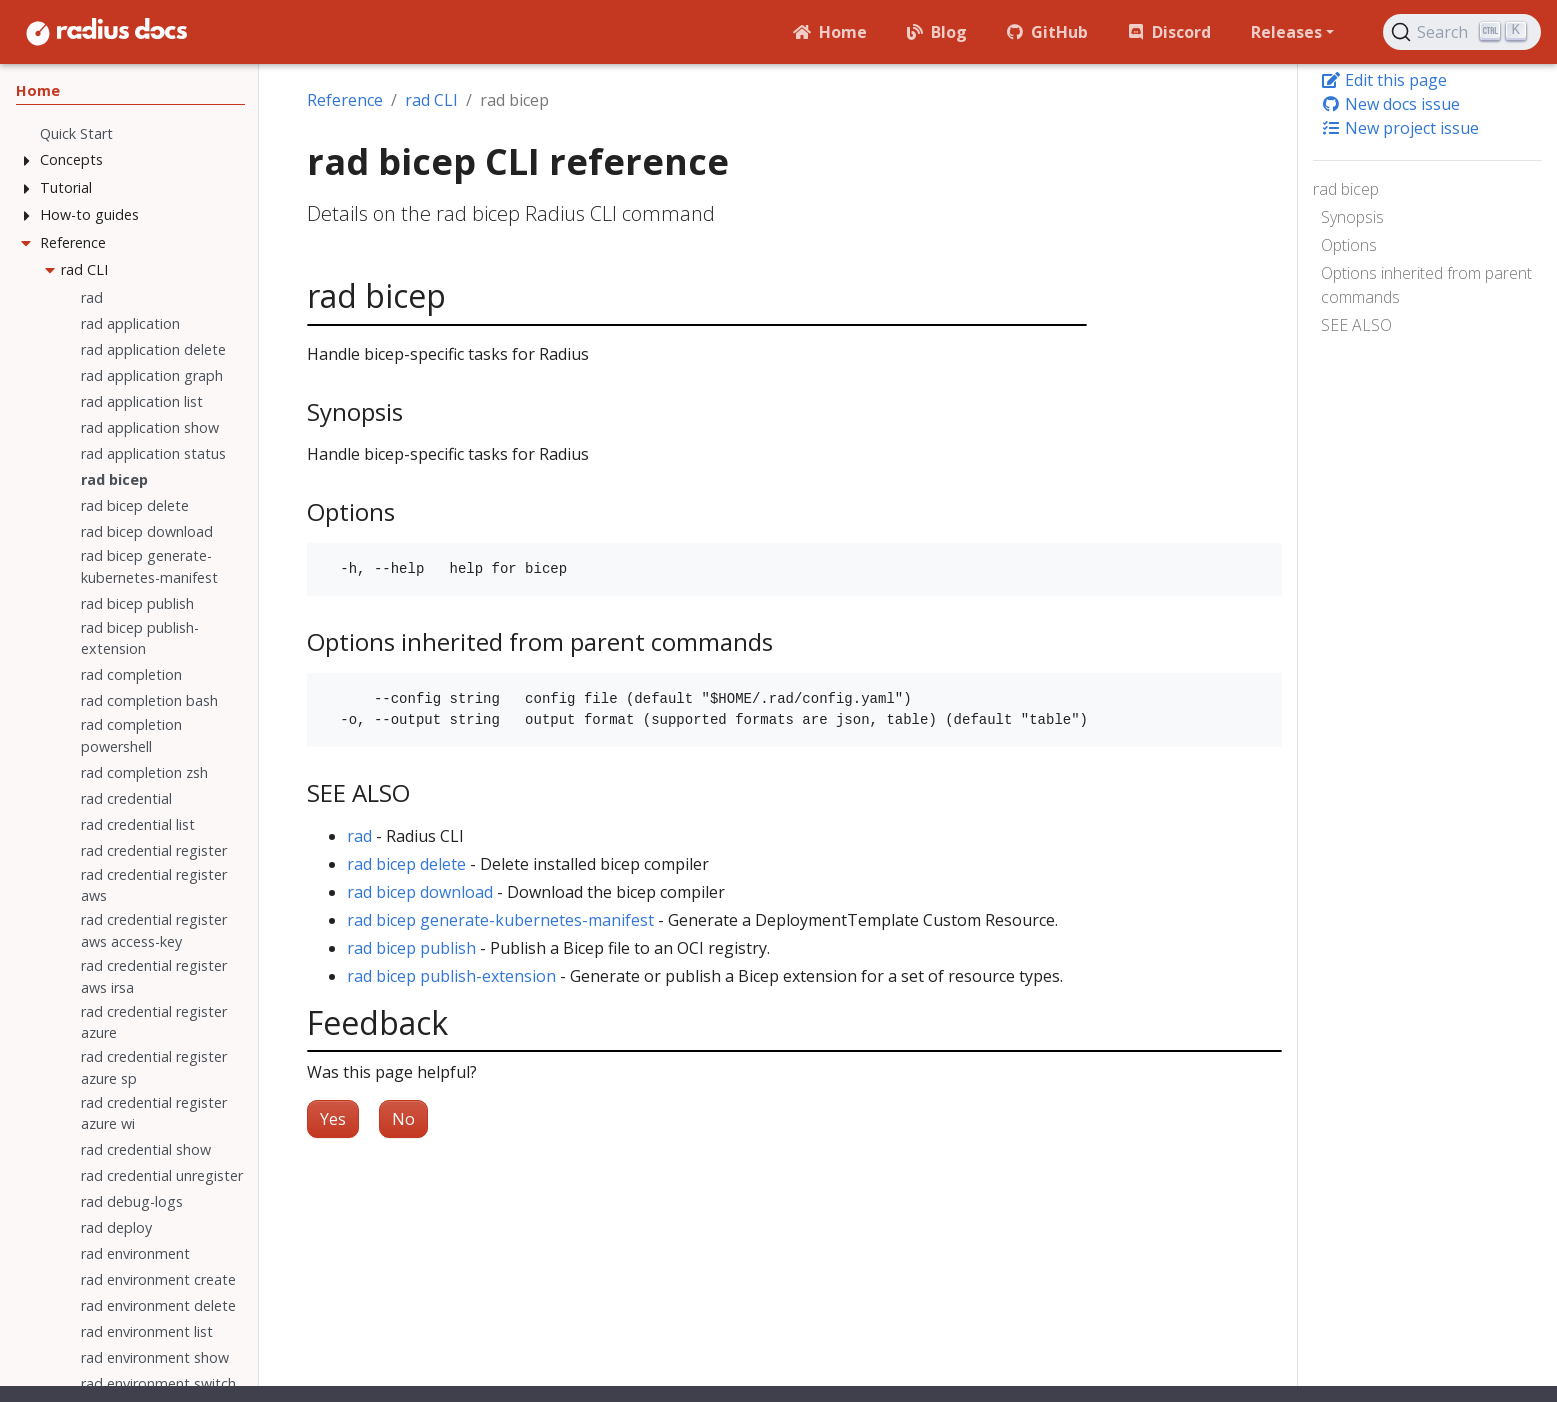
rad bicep (1346, 189)
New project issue (1400, 128)
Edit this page (1384, 80)
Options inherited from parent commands (1426, 285)
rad (359, 836)
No (403, 1119)
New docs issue (1390, 104)
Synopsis (1352, 217)
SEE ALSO (1356, 325)
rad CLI (431, 100)
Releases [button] (1286, 32)
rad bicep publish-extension (451, 976)
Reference (345, 100)
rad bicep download (420, 892)
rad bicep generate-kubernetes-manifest (500, 920)
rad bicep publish (411, 948)
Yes (333, 1119)
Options (1349, 245)
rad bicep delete (406, 864)
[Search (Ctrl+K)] (1462, 32)
